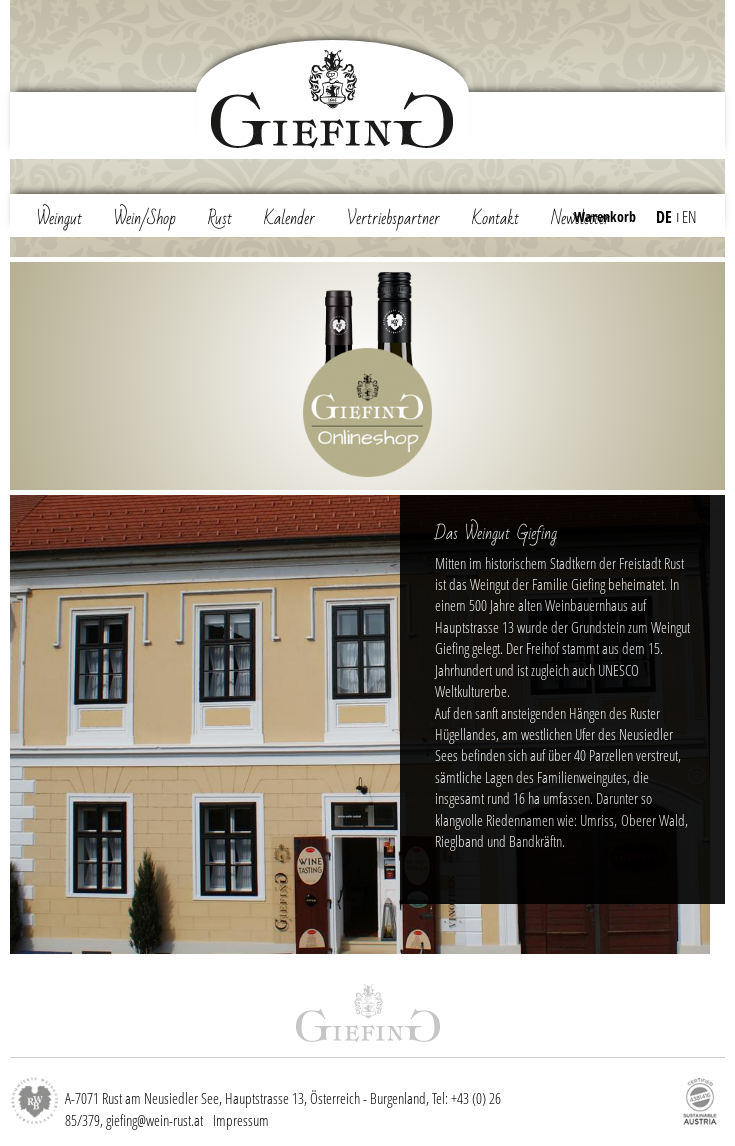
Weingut (59, 218)
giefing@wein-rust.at (154, 1120)
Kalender (289, 218)
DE (664, 217)
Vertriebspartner (393, 218)
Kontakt (495, 218)
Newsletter (580, 218)
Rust (220, 218)
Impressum (241, 1120)
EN (689, 217)
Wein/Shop (145, 218)
